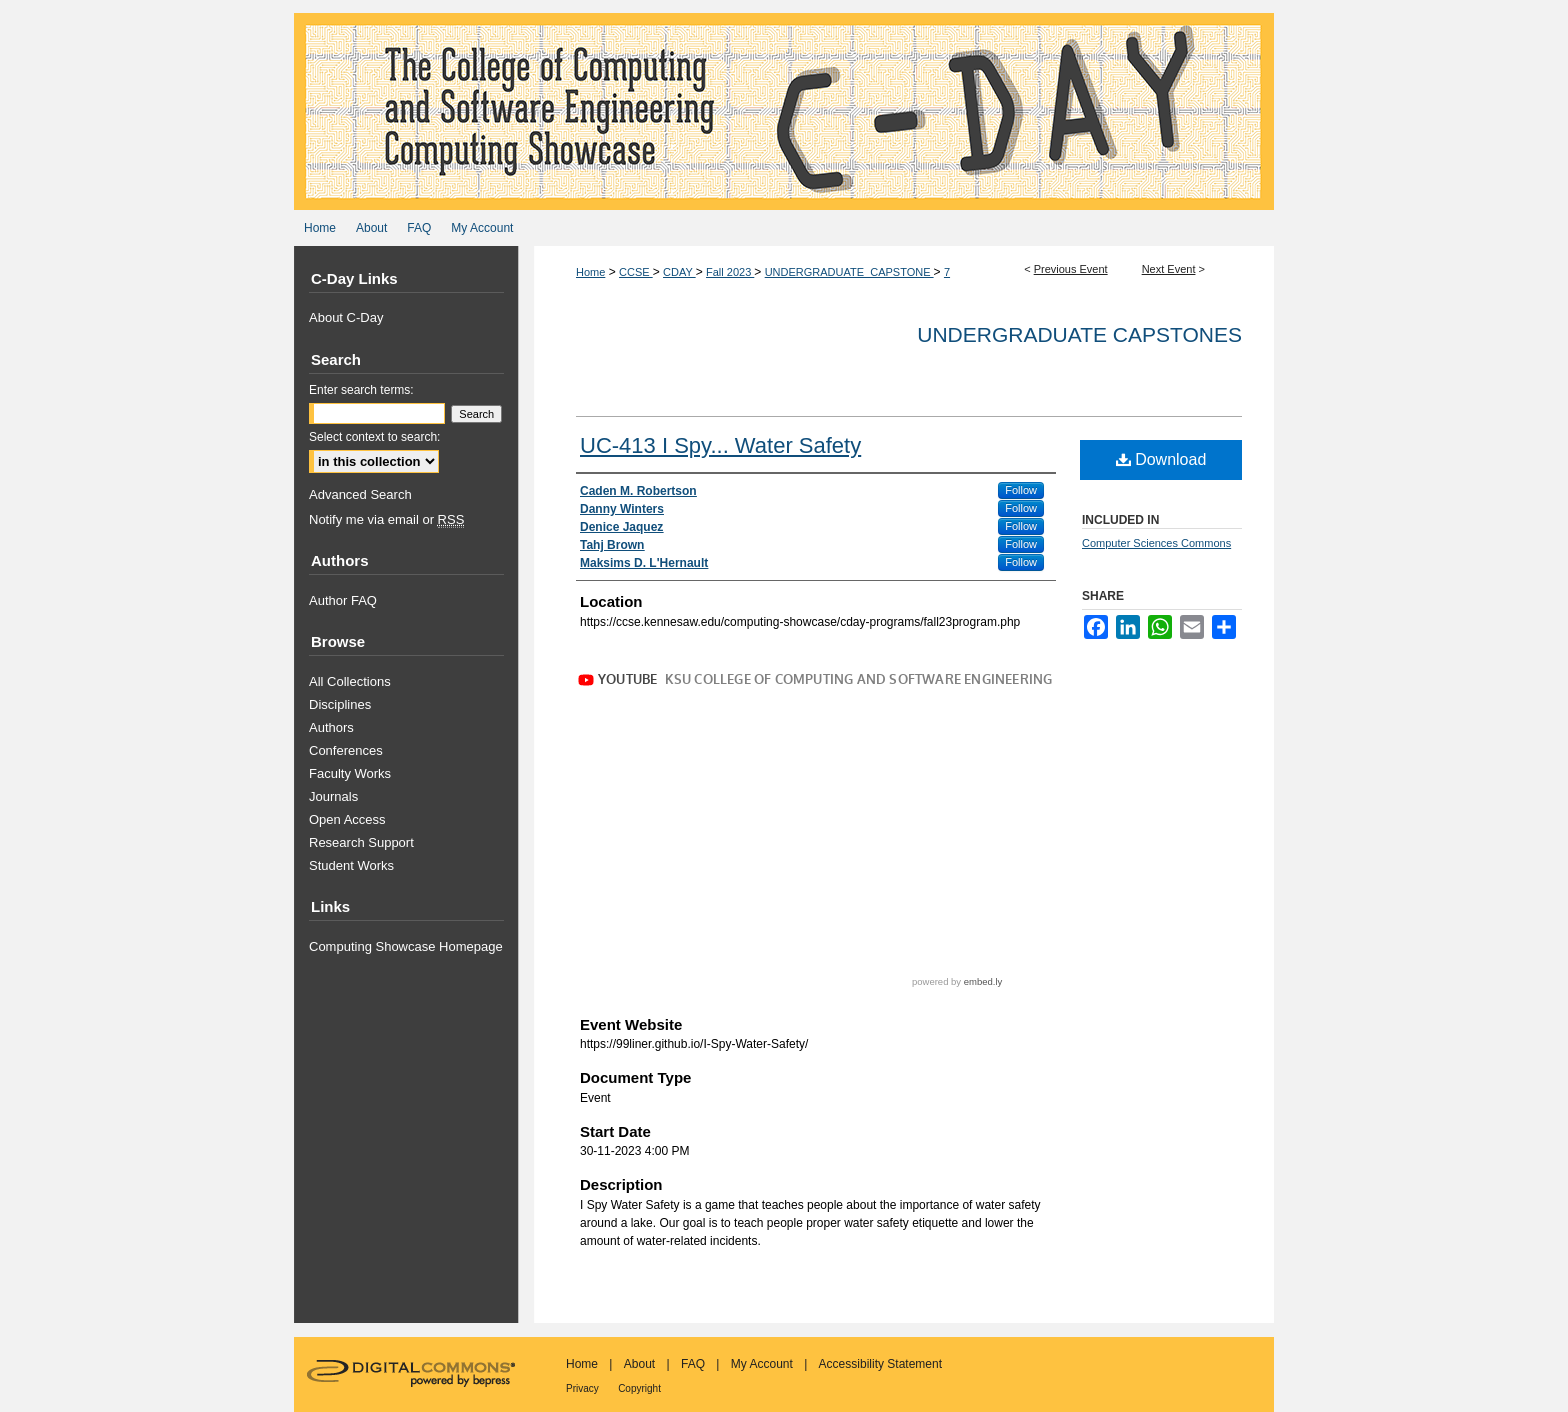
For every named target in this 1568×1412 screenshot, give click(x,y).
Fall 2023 (730, 272)
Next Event (1169, 269)
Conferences (346, 750)
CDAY (679, 272)
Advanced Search (360, 494)
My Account (762, 1364)
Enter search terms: (361, 390)
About (639, 1364)
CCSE (636, 272)
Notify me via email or (386, 519)
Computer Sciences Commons (1156, 543)
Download (1161, 459)
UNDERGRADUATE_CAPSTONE (849, 272)
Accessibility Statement (880, 1364)
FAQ (693, 1364)
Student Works (351, 865)
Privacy (582, 1388)
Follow (1021, 490)
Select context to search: (374, 437)
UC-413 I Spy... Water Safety (720, 445)
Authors (331, 727)
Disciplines (340, 704)
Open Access (347, 819)
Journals (333, 796)
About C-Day (346, 317)
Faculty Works (350, 773)
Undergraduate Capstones (1079, 334)
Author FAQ (343, 600)
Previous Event (1071, 269)
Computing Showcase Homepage (406, 946)
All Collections (350, 681)
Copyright (639, 1388)
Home (590, 272)
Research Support (361, 842)
